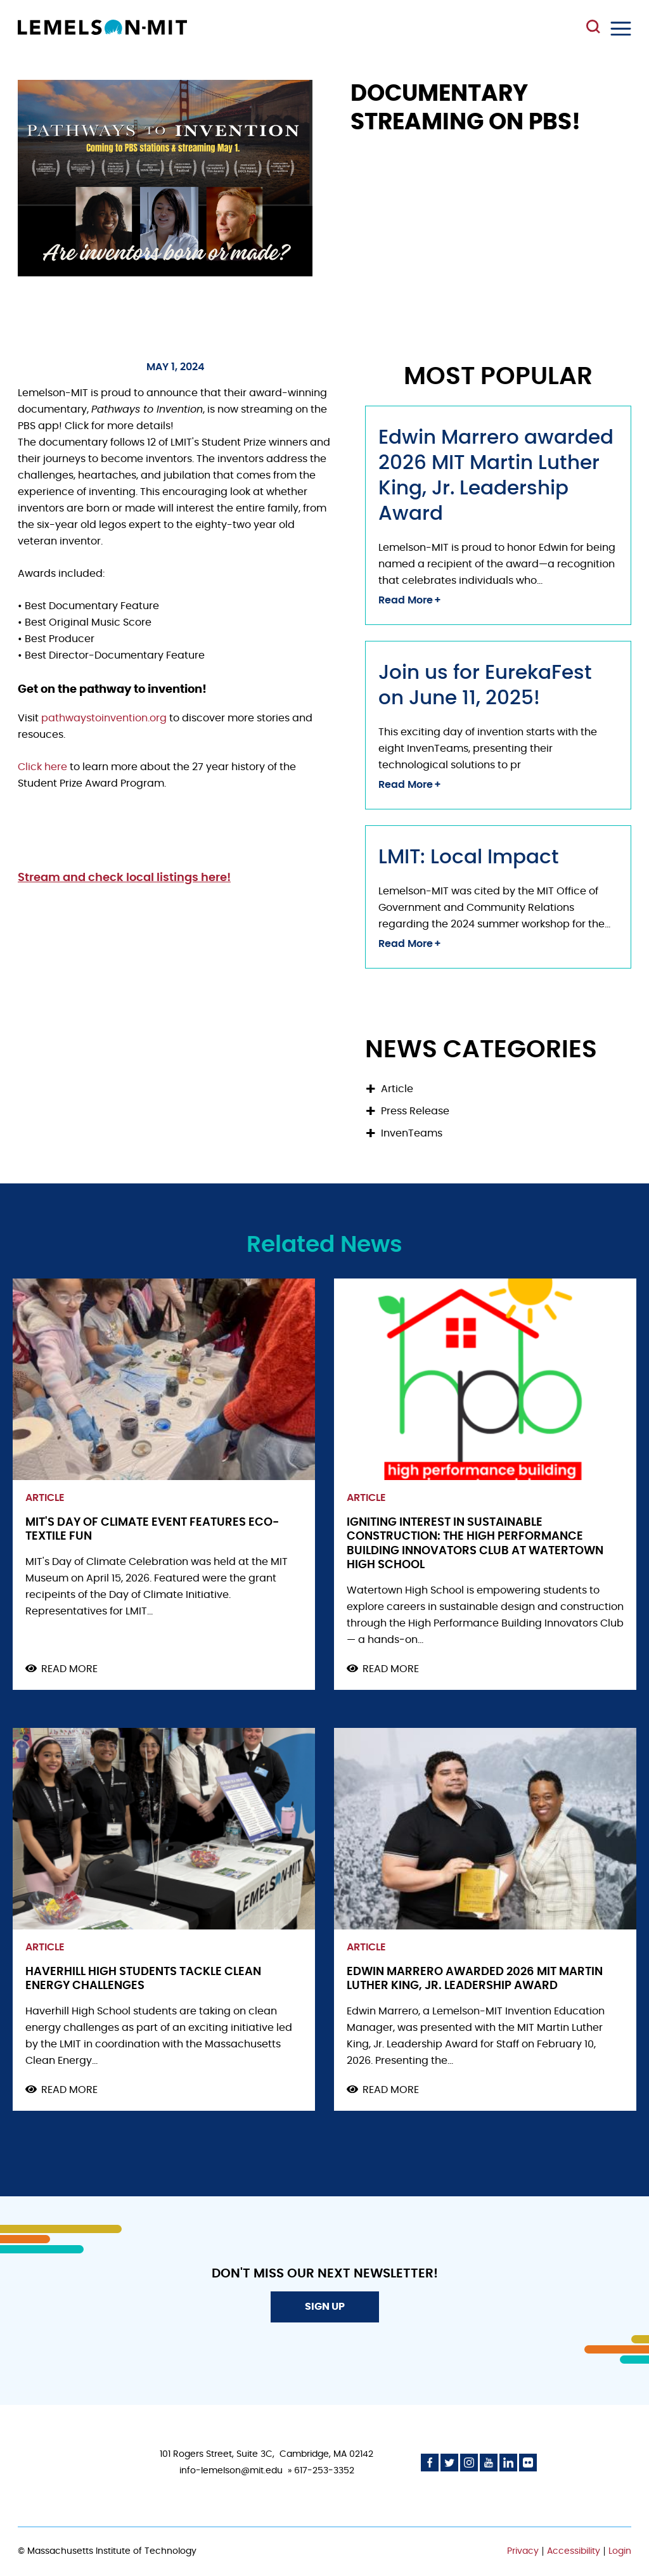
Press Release (415, 1111)
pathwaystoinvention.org (105, 718)
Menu (620, 28)
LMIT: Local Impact (468, 857)
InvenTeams (411, 1133)
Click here (42, 767)
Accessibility (573, 2551)
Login (619, 2551)
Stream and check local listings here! (124, 878)
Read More (405, 600)
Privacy (523, 2551)
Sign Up (325, 2307)
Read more (69, 1670)
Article (397, 1089)
